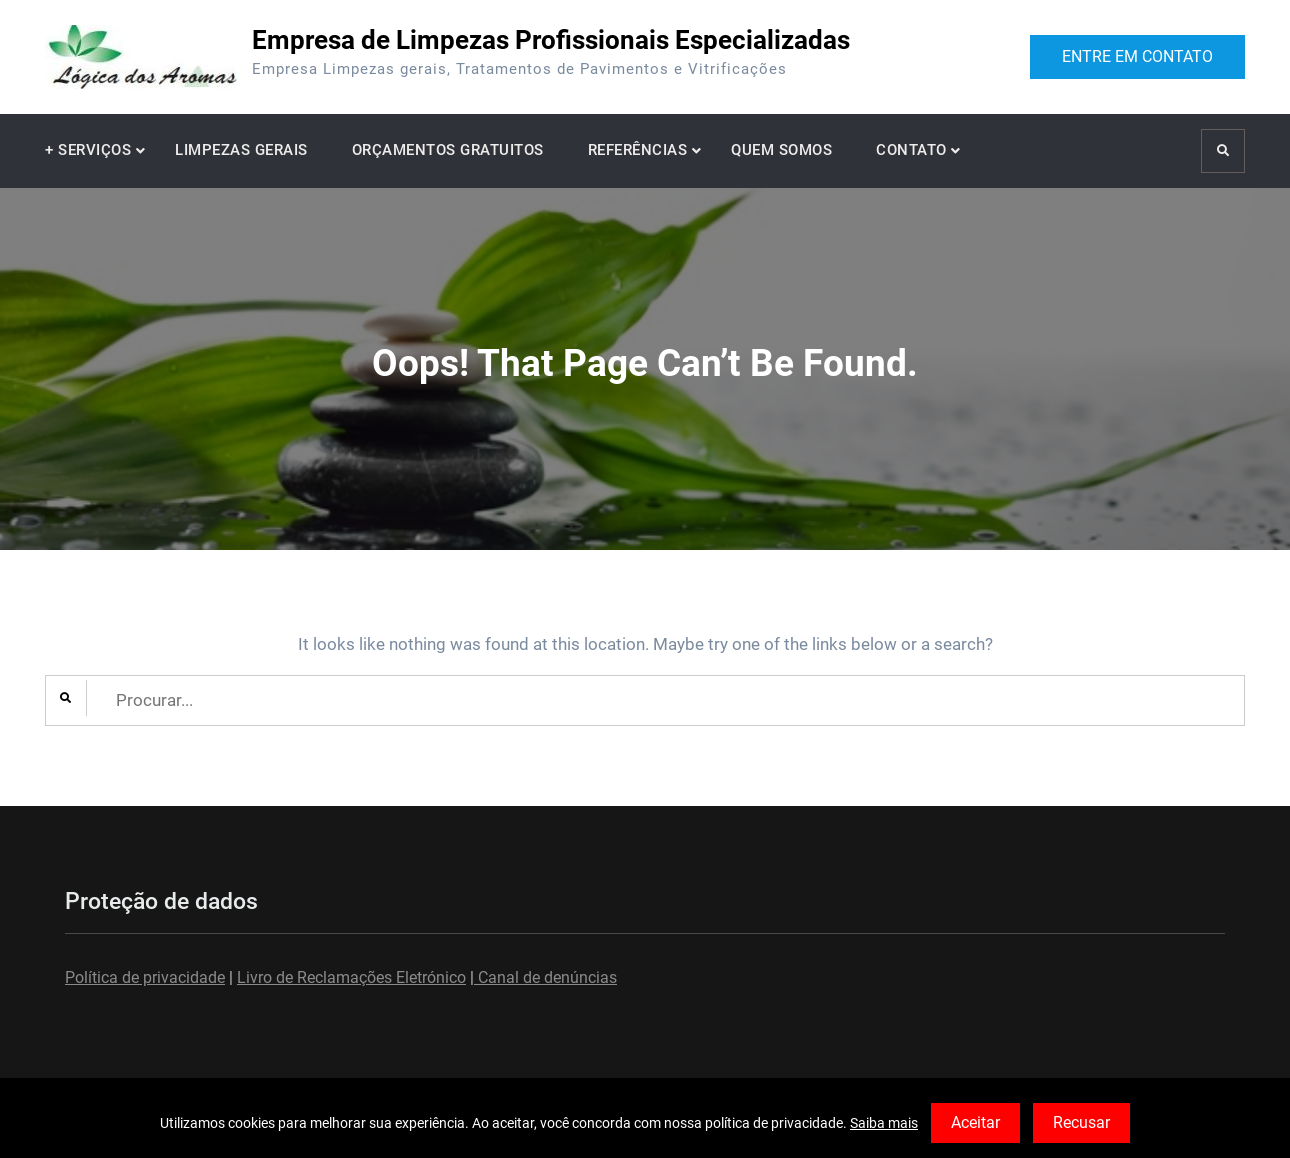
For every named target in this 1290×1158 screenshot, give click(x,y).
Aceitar (975, 1122)
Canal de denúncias (545, 977)
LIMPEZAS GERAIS (241, 150)
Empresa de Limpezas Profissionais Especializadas (551, 40)
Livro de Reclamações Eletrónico (351, 977)
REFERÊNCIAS (638, 150)
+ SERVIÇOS (88, 150)
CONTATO (911, 150)
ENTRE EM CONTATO (1137, 56)
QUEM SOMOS (781, 150)
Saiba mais (884, 1123)
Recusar (1081, 1122)
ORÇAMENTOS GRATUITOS (448, 150)
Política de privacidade (145, 977)
